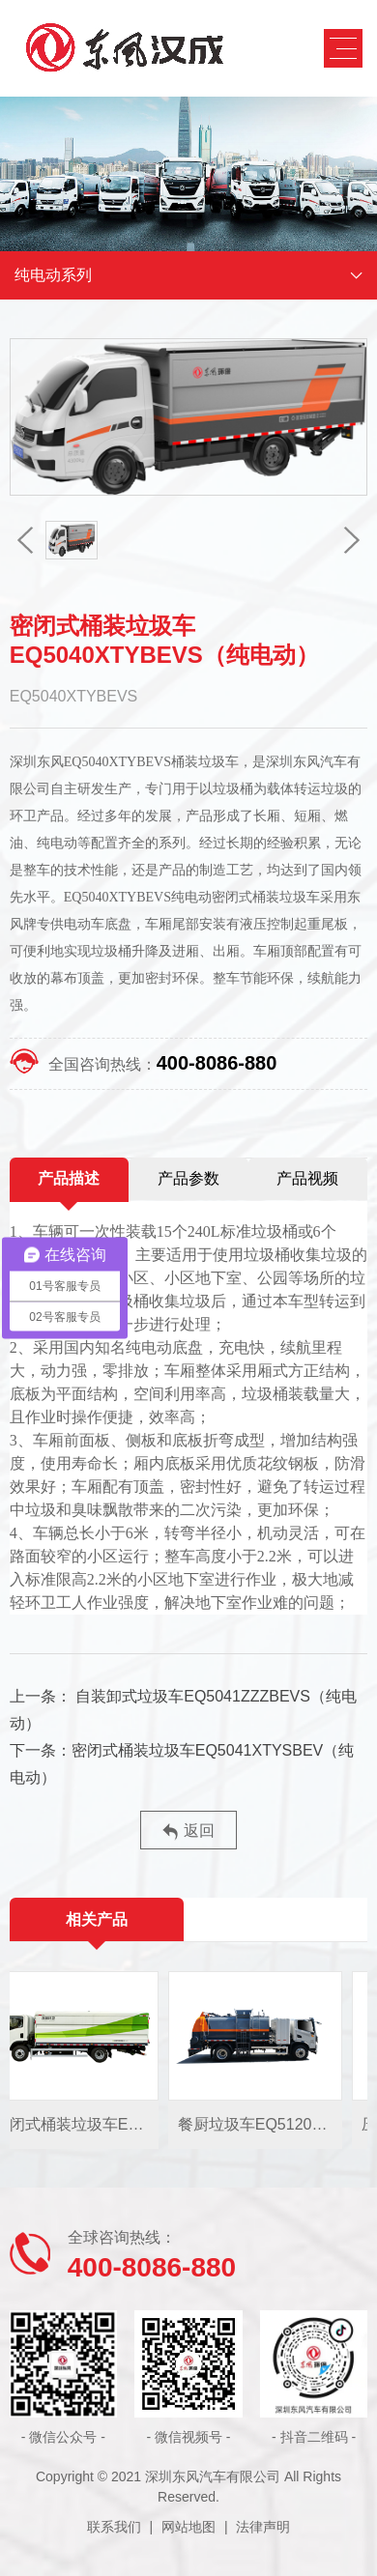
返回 (188, 1831)
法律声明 (263, 2526)
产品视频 (307, 1178)
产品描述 (69, 1178)
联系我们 (114, 2526)
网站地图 (188, 2526)
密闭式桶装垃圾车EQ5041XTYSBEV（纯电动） (182, 1764)
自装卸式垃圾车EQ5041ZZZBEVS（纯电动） (183, 1710)
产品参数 (188, 1178)
